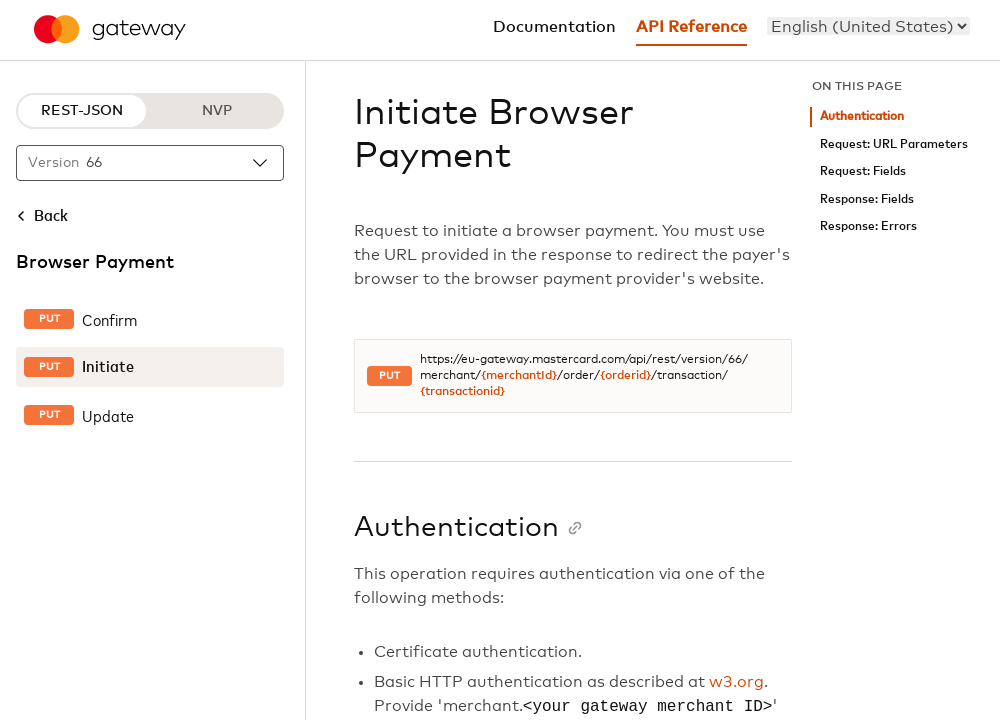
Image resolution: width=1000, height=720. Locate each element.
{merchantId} (519, 376)
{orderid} (625, 376)
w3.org (736, 682)
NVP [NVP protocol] (217, 111)
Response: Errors (868, 226)
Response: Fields (867, 199)
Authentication (862, 116)
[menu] (868, 26)
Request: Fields (863, 171)
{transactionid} (462, 392)
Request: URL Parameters (894, 144)
